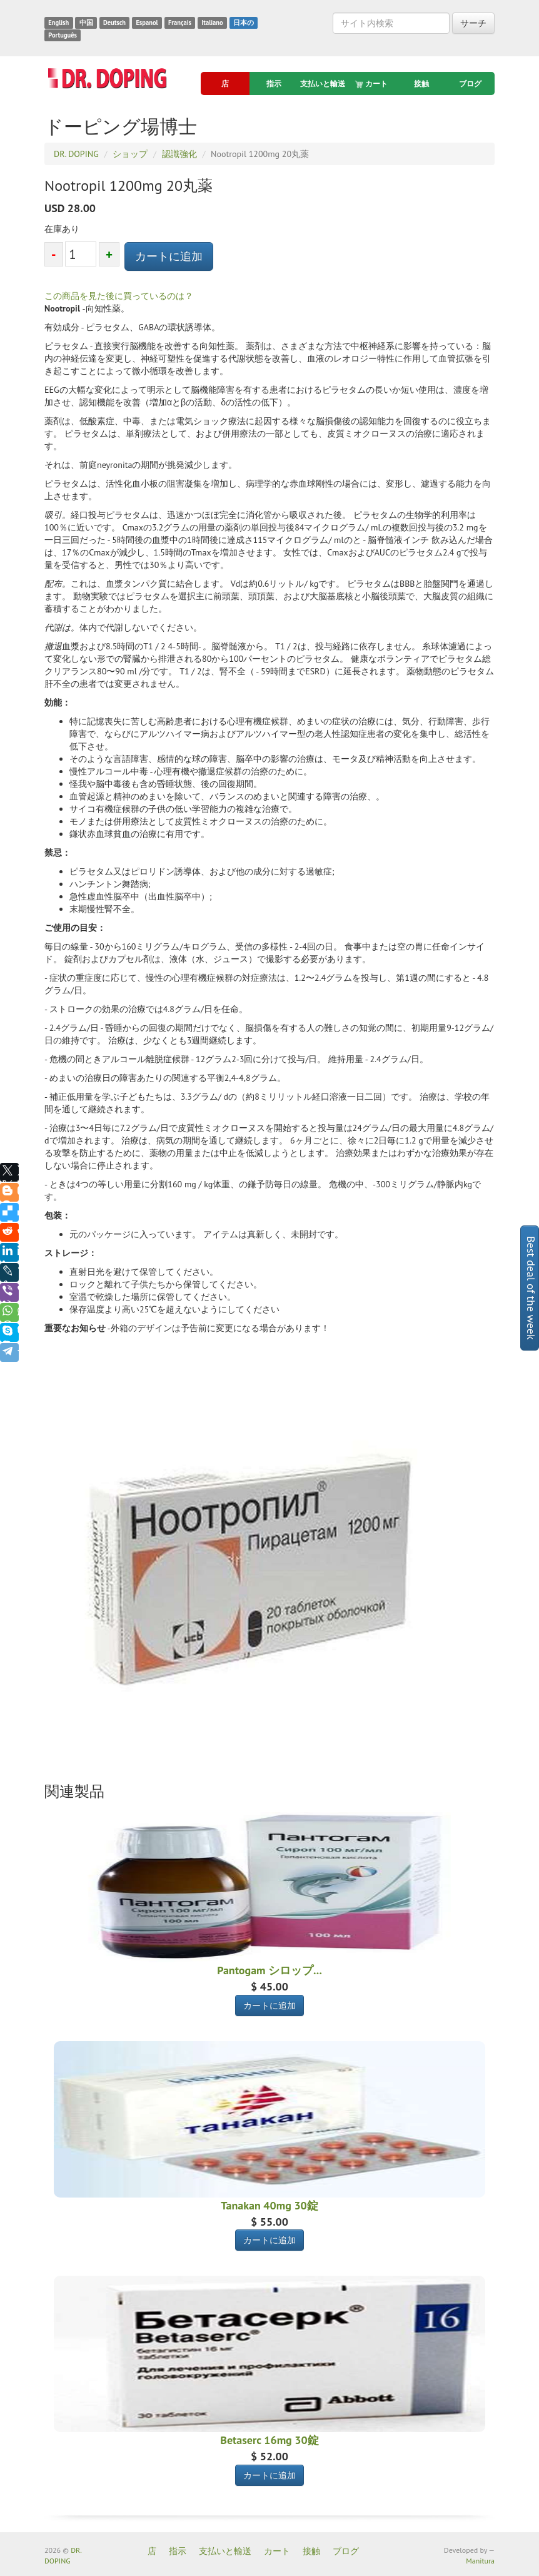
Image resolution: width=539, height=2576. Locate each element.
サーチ (473, 23)
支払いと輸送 (322, 83)
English (58, 22)
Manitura (480, 2560)
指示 (273, 83)
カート (372, 84)
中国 (86, 22)
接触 (421, 83)
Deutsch (114, 22)
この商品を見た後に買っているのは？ (118, 296)
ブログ (470, 83)
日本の (243, 22)
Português (62, 35)
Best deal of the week (531, 1288)
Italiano (212, 22)
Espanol (147, 22)
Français (179, 22)
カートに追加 (169, 256)
